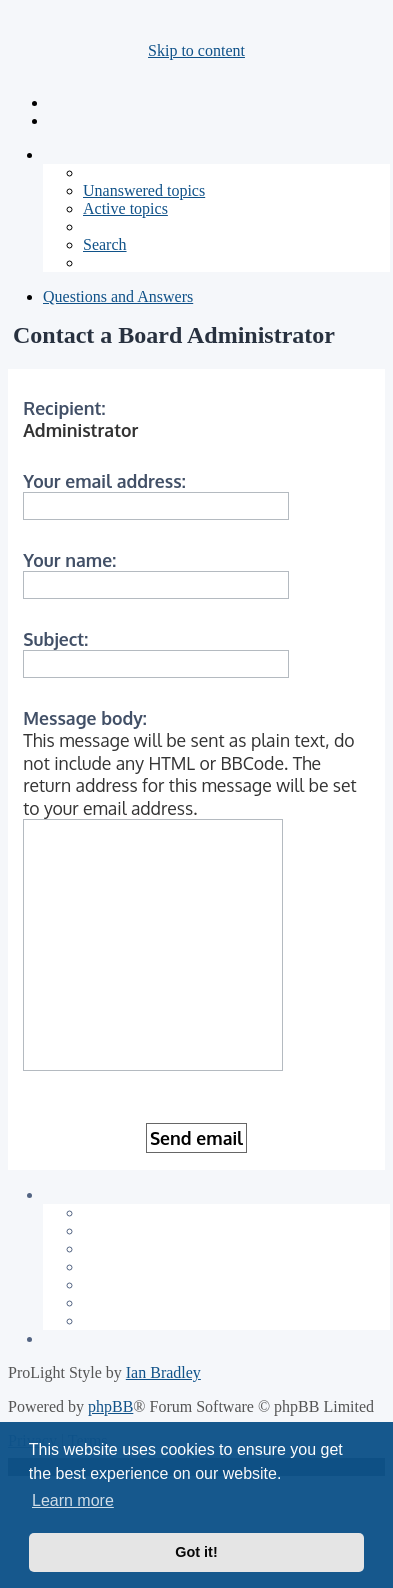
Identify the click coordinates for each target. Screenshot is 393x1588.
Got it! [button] (196, 1552)
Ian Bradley (163, 1372)
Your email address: (104, 481)
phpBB (110, 1406)
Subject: (55, 639)
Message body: (85, 718)
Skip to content (196, 50)
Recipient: (64, 408)
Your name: (69, 560)
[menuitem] (144, 190)
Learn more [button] (73, 1500)
